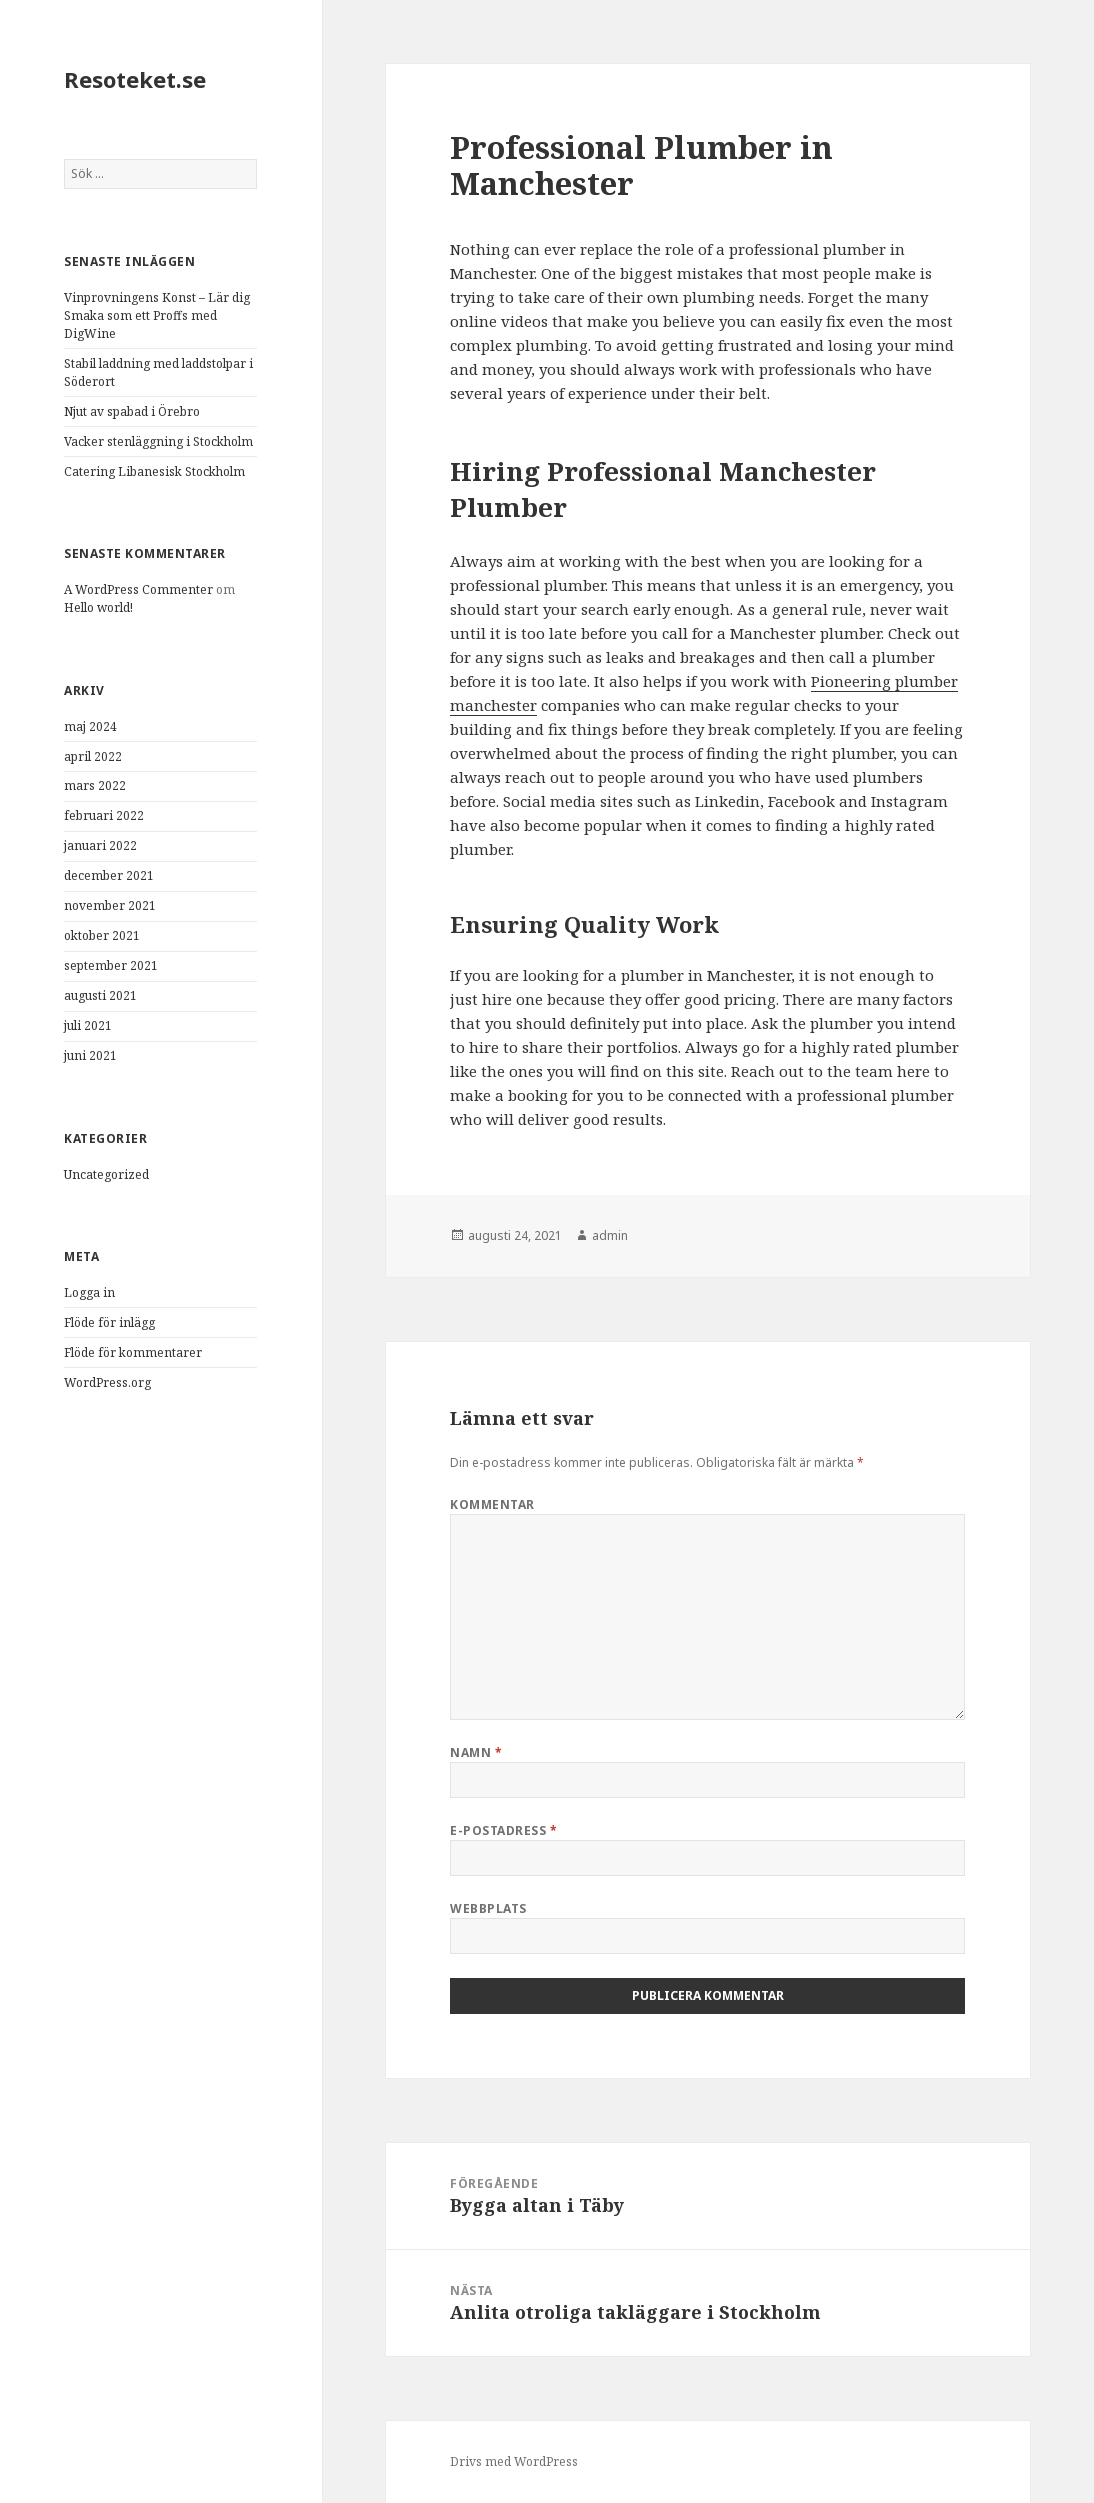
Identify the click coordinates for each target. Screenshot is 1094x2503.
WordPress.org (107, 1382)
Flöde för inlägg (109, 1322)
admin (610, 1235)
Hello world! (98, 607)
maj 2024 (90, 726)
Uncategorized (106, 1174)
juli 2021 (88, 1025)
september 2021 (111, 965)
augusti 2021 (100, 995)
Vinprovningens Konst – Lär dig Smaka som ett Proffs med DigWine (157, 315)
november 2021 (110, 905)
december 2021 (109, 875)
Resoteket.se (135, 79)
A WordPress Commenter (138, 589)
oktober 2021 (102, 935)
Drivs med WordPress (514, 2461)
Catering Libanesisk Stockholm (154, 471)
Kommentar (492, 1504)
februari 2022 (104, 815)
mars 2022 (95, 785)
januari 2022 (100, 845)
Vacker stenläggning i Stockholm (158, 441)
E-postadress (503, 1830)
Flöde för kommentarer (133, 1352)
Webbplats (488, 1908)
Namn (476, 1752)
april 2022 (93, 756)
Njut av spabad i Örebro (132, 411)
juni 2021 (90, 1055)
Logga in (89, 1292)
